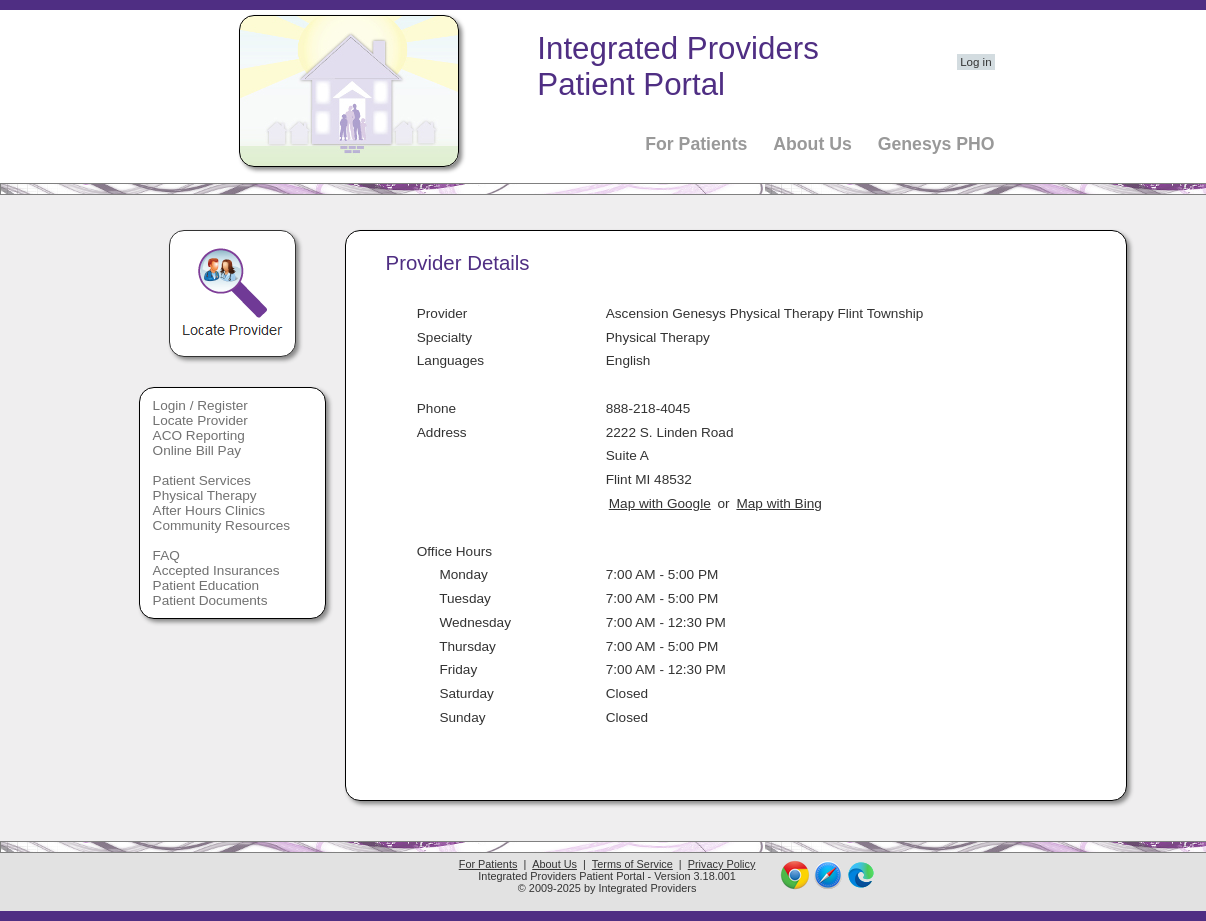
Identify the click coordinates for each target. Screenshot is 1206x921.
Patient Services (202, 480)
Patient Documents (210, 600)
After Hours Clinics (209, 510)
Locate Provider (200, 420)
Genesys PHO (936, 144)
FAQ (166, 555)
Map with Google (660, 503)
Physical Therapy (205, 495)
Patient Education (206, 585)
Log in (975, 62)
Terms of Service (632, 864)
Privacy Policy (722, 864)
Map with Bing (778, 503)
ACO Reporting (199, 435)
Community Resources (222, 525)
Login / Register (200, 405)
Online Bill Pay (197, 450)
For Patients (696, 144)
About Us (812, 144)
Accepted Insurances (216, 570)
